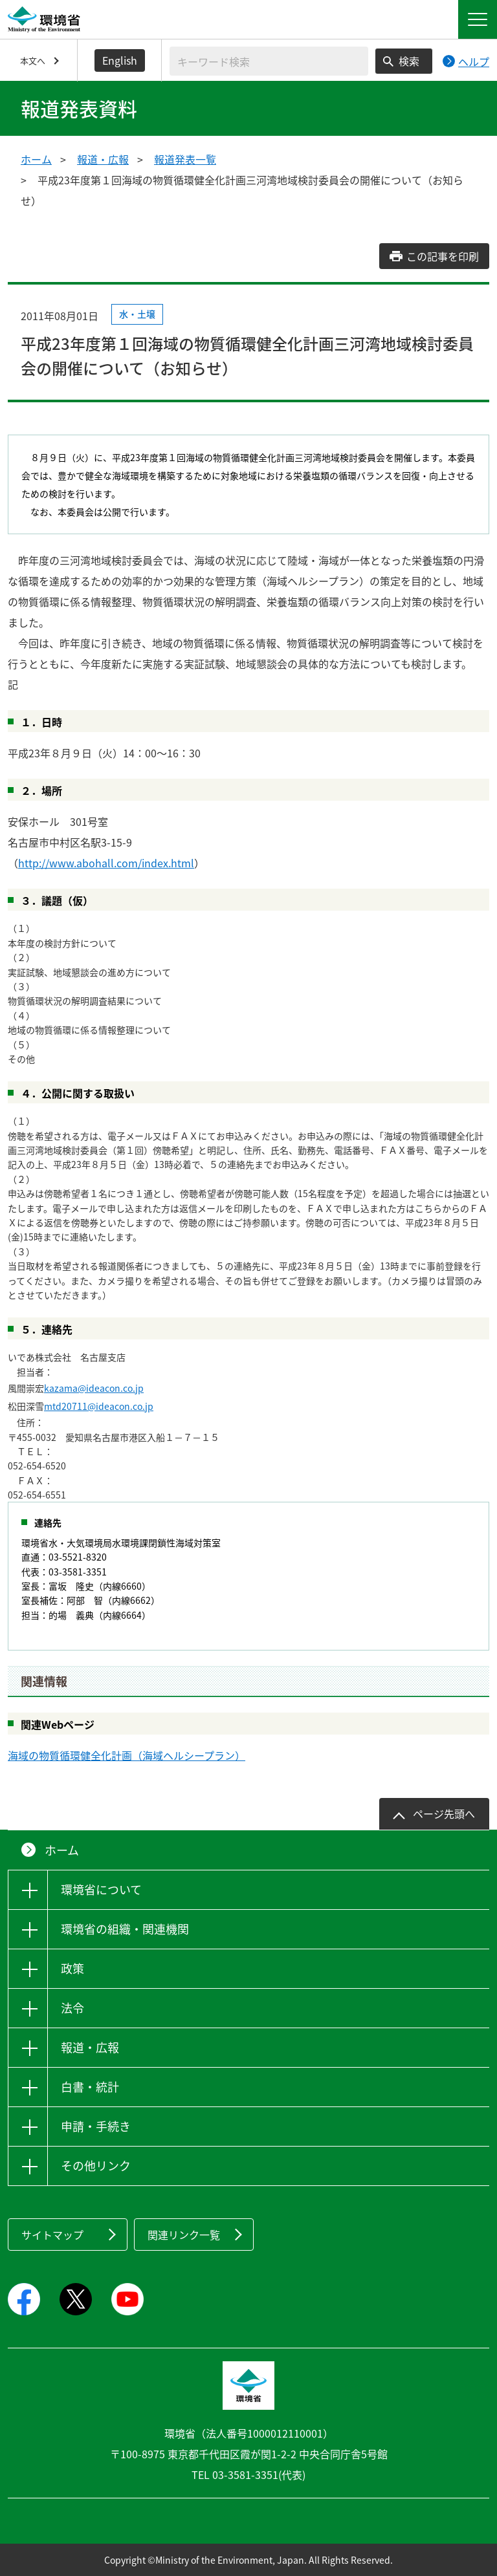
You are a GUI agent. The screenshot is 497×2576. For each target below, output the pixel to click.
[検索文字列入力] (269, 61)
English (119, 60)
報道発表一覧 (185, 159)
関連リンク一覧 (184, 2234)
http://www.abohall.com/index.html (106, 863)
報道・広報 (103, 159)
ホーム (36, 159)
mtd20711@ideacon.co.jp (98, 1406)
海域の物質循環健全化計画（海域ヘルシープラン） (126, 1755)
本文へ (32, 60)
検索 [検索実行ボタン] (409, 61)
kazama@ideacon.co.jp (94, 1387)
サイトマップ (52, 2234)
